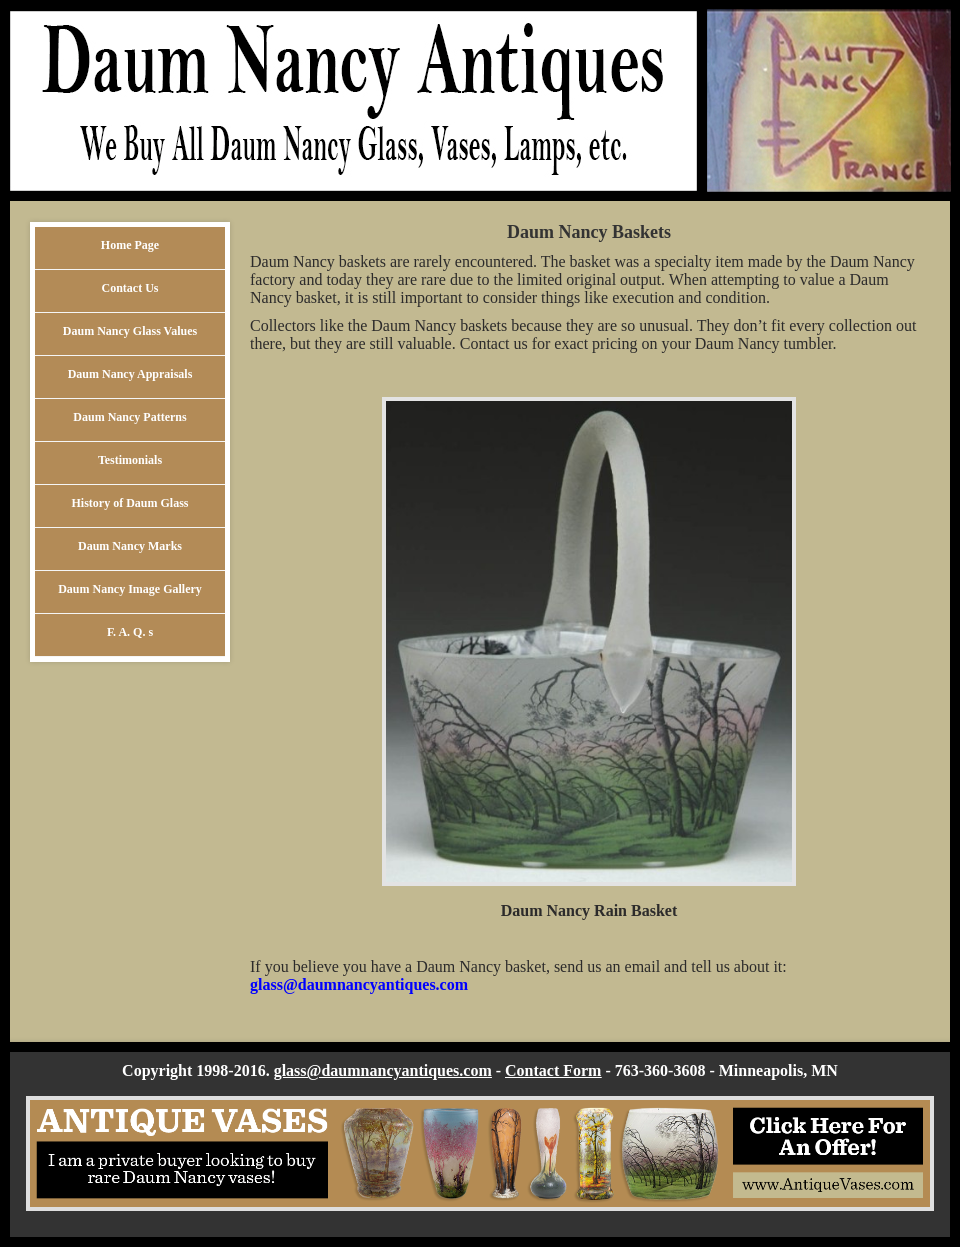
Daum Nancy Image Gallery (130, 589)
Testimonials (130, 460)
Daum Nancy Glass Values (130, 331)
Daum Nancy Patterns (129, 417)
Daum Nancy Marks (130, 546)
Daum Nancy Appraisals (130, 374)
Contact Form (553, 1070)
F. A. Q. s (130, 632)
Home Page (130, 245)
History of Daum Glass (130, 503)
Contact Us (130, 288)
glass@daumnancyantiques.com (359, 984)
